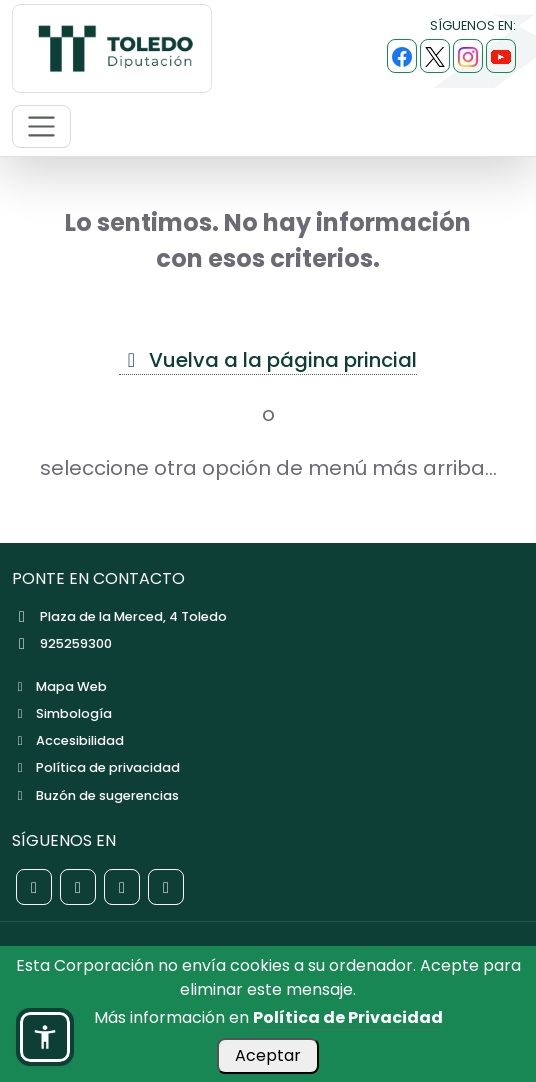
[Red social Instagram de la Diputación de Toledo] (122, 887)
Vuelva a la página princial (268, 360)
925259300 (62, 643)
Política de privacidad (96, 767)
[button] (45, 1037)
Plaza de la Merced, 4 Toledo (119, 616)
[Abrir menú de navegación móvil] (41, 126)
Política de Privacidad (348, 1017)
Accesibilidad (68, 740)
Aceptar (268, 1055)
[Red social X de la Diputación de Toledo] (78, 887)
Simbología (62, 713)
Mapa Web (59, 686)
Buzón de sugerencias (95, 795)
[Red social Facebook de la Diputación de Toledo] (34, 887)
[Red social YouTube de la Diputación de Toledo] (166, 887)
